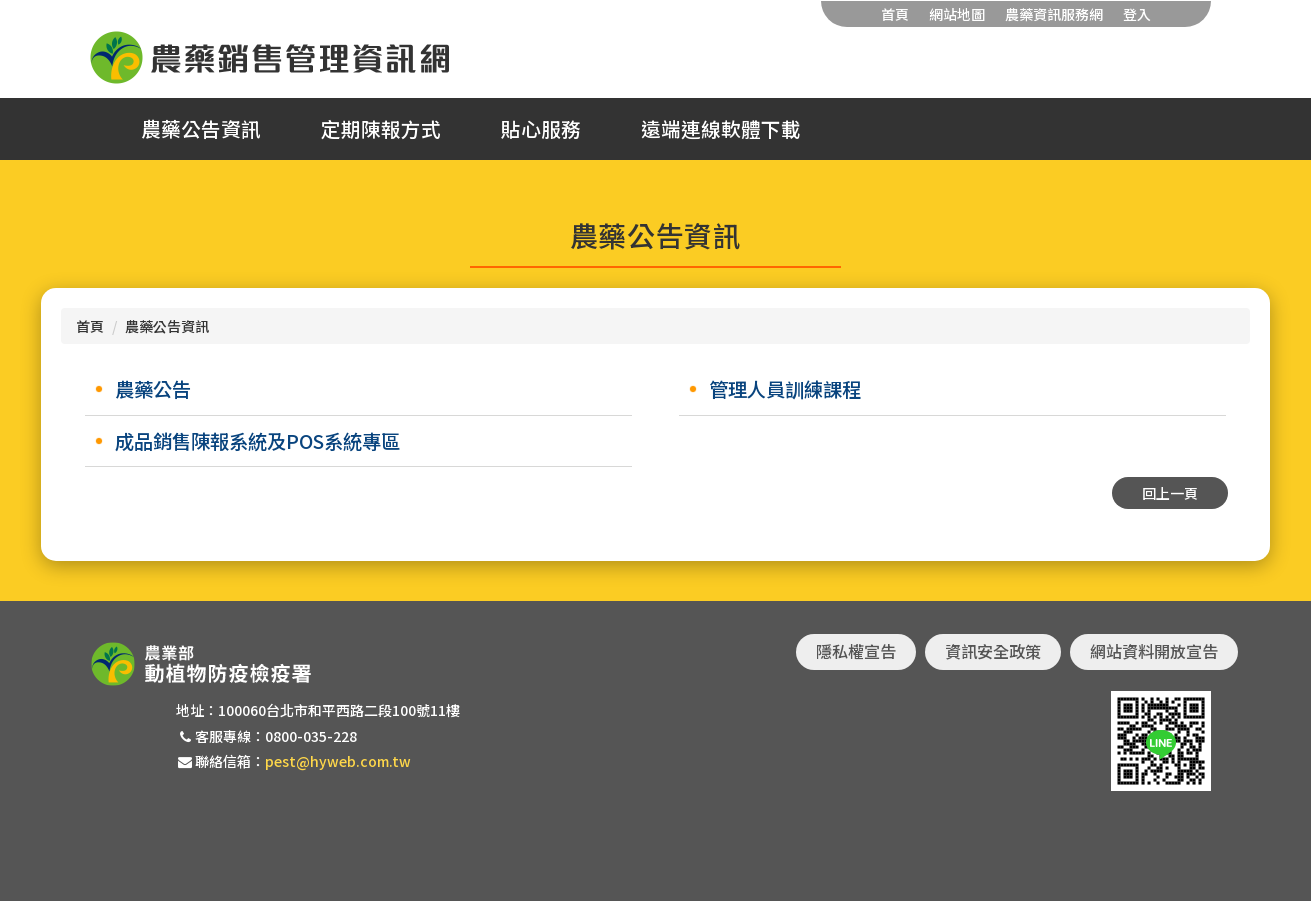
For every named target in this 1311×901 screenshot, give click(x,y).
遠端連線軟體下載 (721, 129)
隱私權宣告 (856, 651)
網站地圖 (957, 14)
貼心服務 (541, 129)
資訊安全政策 (993, 651)
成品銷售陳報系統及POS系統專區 (257, 441)
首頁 (895, 14)
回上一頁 (1170, 493)
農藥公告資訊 (201, 129)
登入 (1137, 14)
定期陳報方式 (381, 129)
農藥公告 (153, 389)
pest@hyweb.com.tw (338, 761)
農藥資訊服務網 (1054, 14)
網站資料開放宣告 (1154, 651)
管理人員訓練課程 (785, 389)
